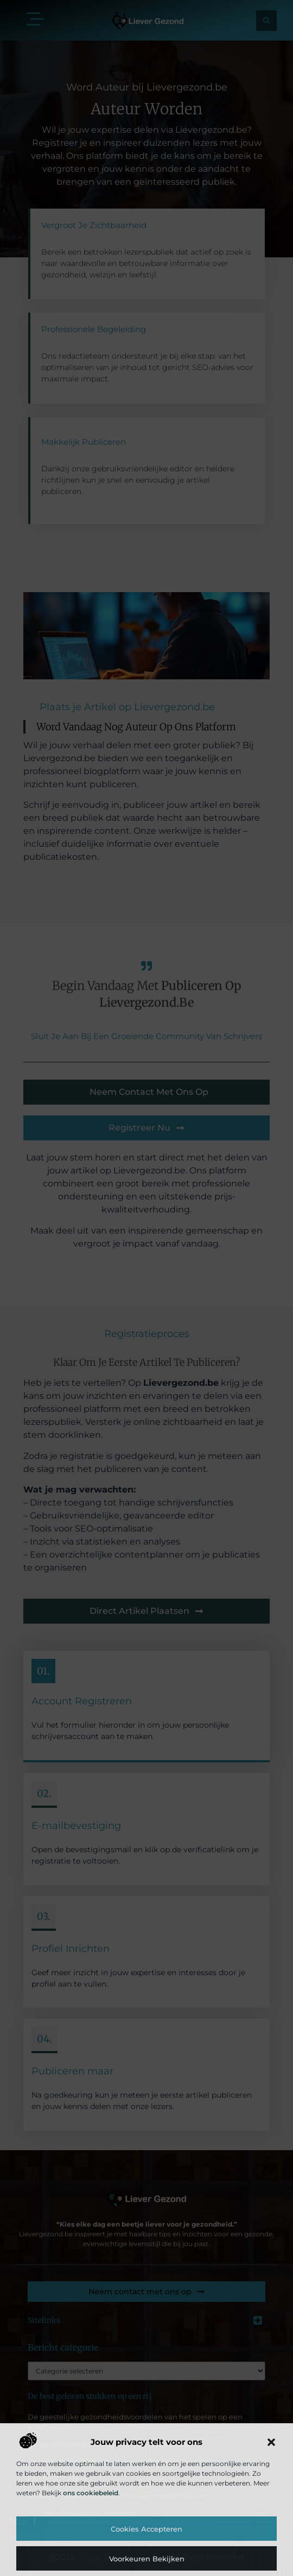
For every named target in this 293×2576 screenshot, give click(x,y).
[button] (271, 2442)
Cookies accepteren (146, 2529)
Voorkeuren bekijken (146, 2558)
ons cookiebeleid (90, 2493)
